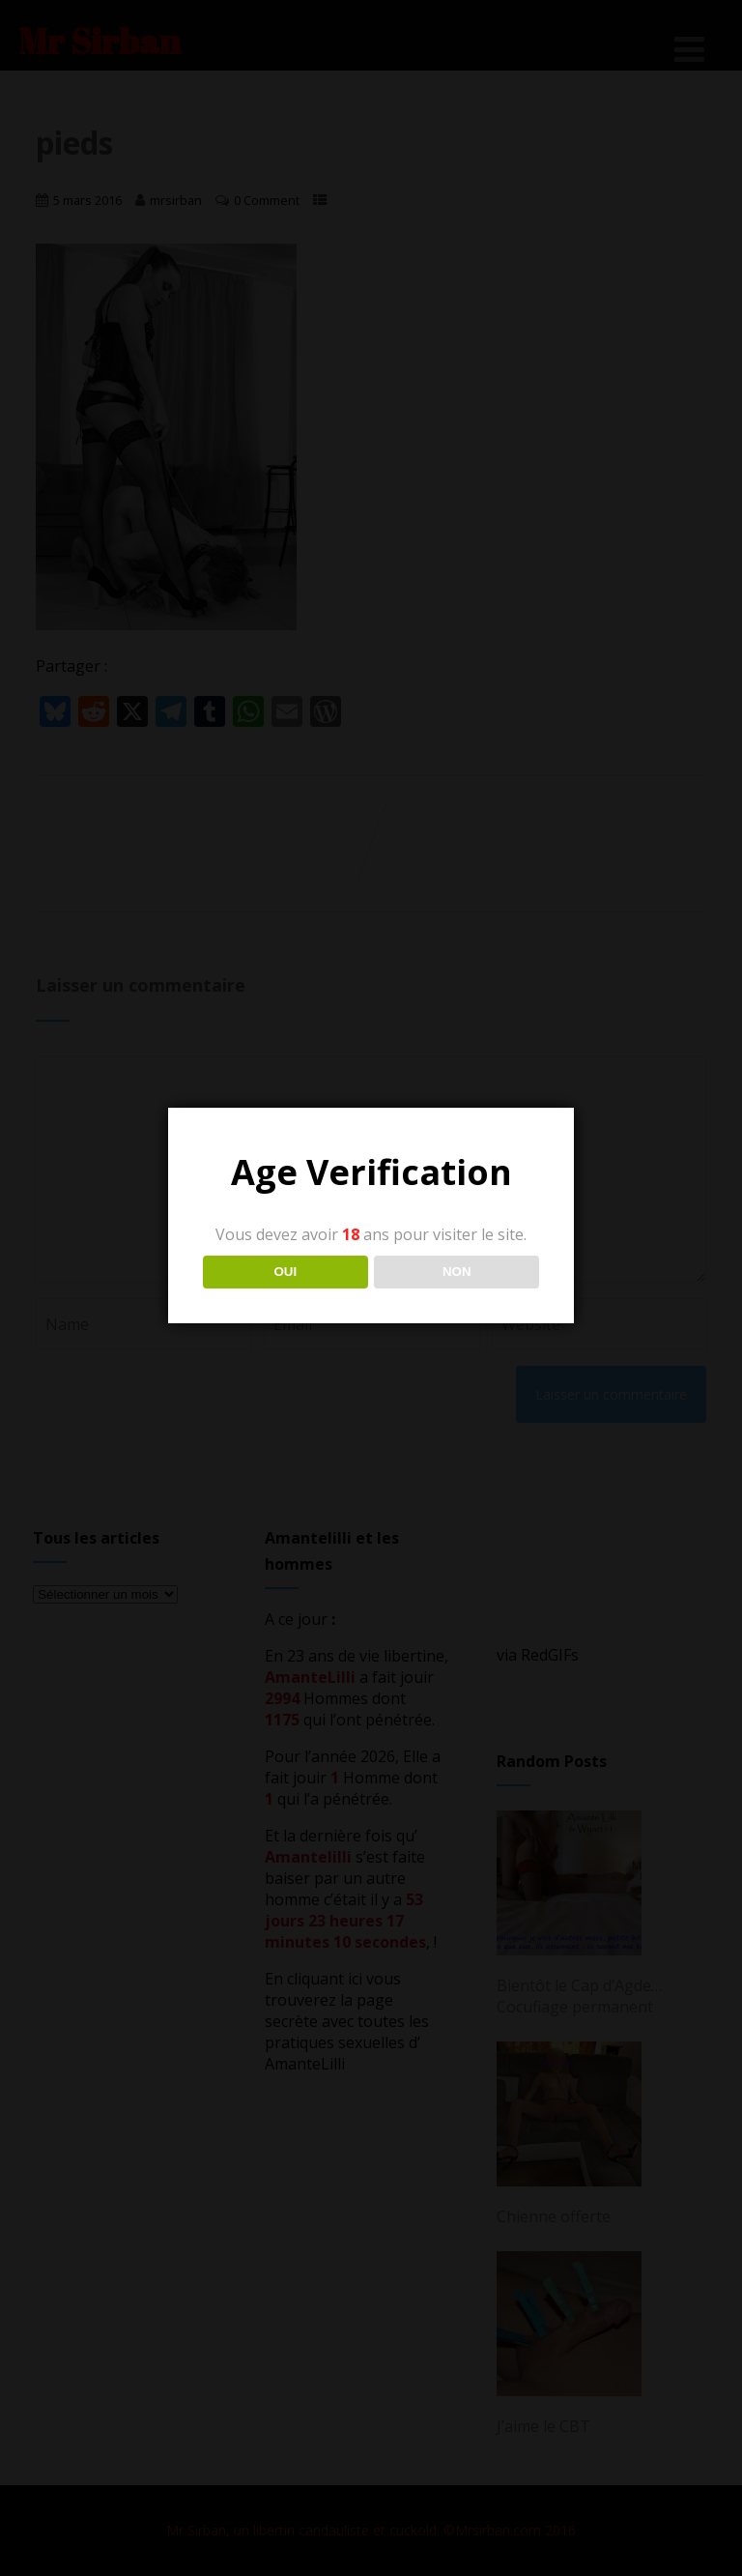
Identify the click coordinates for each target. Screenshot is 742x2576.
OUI (285, 1271)
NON (456, 1271)
